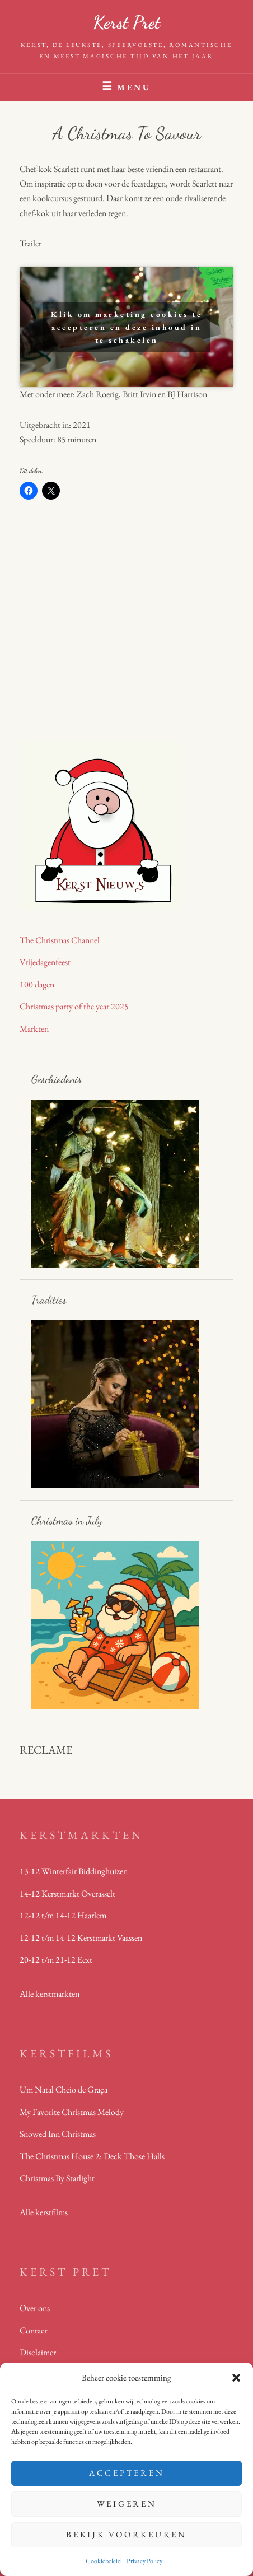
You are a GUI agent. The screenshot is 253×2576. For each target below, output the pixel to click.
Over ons (35, 2308)
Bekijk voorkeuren (126, 2534)
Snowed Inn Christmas (58, 2134)
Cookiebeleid (103, 2560)
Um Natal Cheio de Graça (63, 2089)
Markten (34, 1029)
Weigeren (127, 2503)
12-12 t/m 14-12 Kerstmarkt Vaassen (81, 1938)
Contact (34, 2330)
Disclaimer (38, 2352)
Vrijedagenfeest (45, 962)
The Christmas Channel (60, 940)
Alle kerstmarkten (49, 1994)
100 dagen (37, 984)
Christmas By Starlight (57, 2178)
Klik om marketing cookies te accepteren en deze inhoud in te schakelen (126, 326)
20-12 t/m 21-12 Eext (56, 1959)
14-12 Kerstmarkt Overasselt (67, 1893)
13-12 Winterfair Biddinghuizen (74, 1871)
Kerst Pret (126, 22)
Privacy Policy (144, 2560)
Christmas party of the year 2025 (74, 1006)
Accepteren (127, 2472)
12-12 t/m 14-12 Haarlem (63, 1915)
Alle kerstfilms (44, 2212)
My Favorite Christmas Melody (72, 2112)
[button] (236, 2377)
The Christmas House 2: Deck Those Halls (92, 2156)
